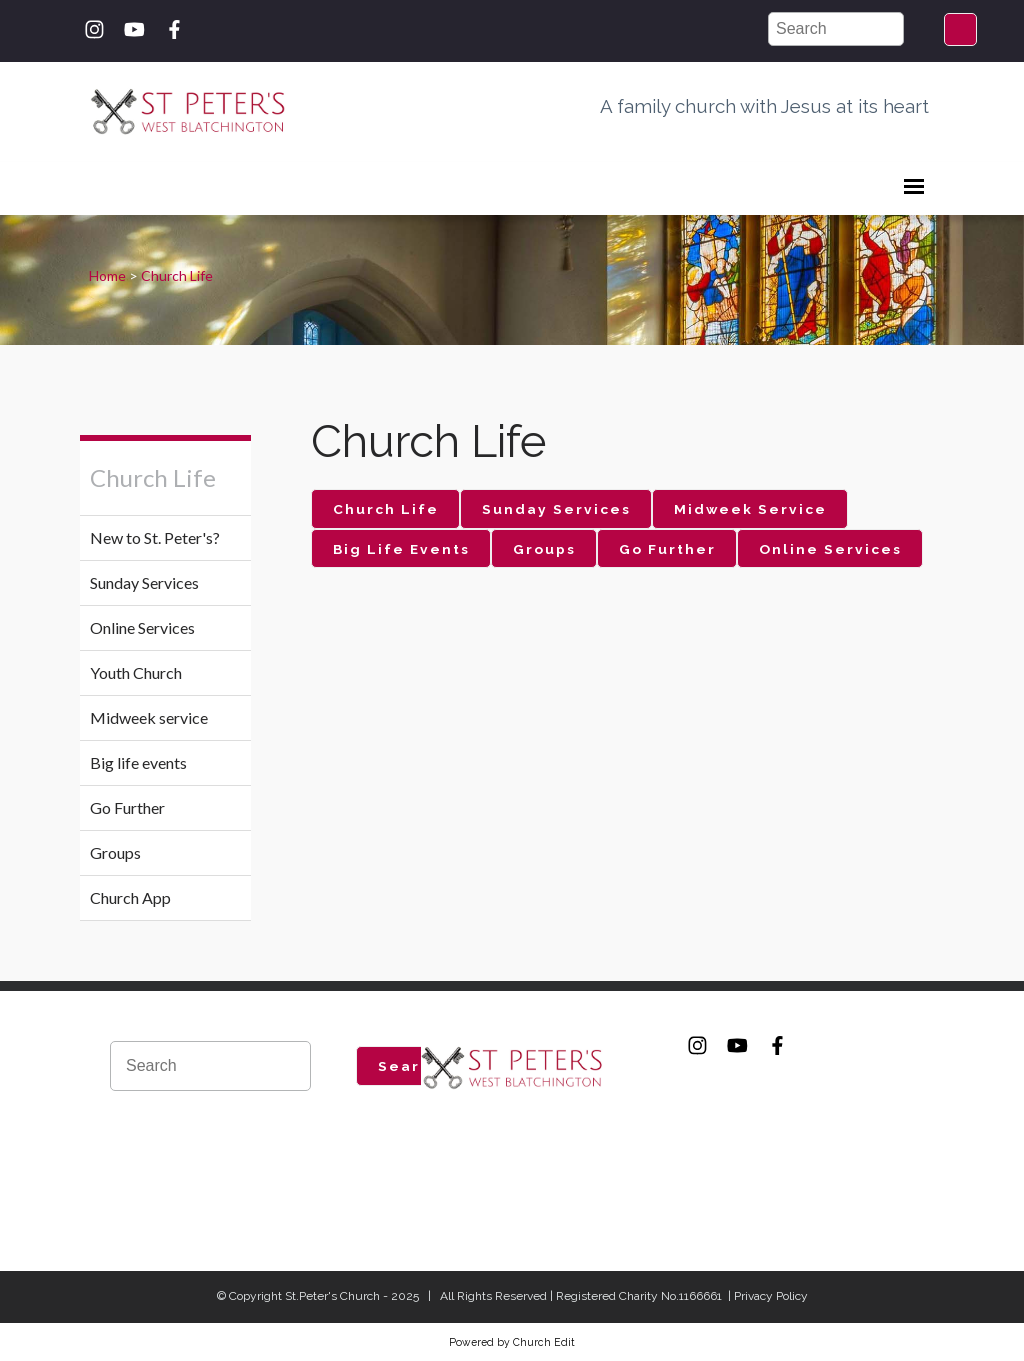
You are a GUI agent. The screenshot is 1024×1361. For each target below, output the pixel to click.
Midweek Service (750, 509)
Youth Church (136, 672)
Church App (130, 897)
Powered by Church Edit (512, 1342)
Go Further (127, 807)
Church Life (177, 275)
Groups (115, 852)
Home (107, 275)
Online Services (142, 627)
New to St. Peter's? (155, 537)
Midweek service (149, 717)
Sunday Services (144, 582)
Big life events (138, 762)
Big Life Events (401, 549)
